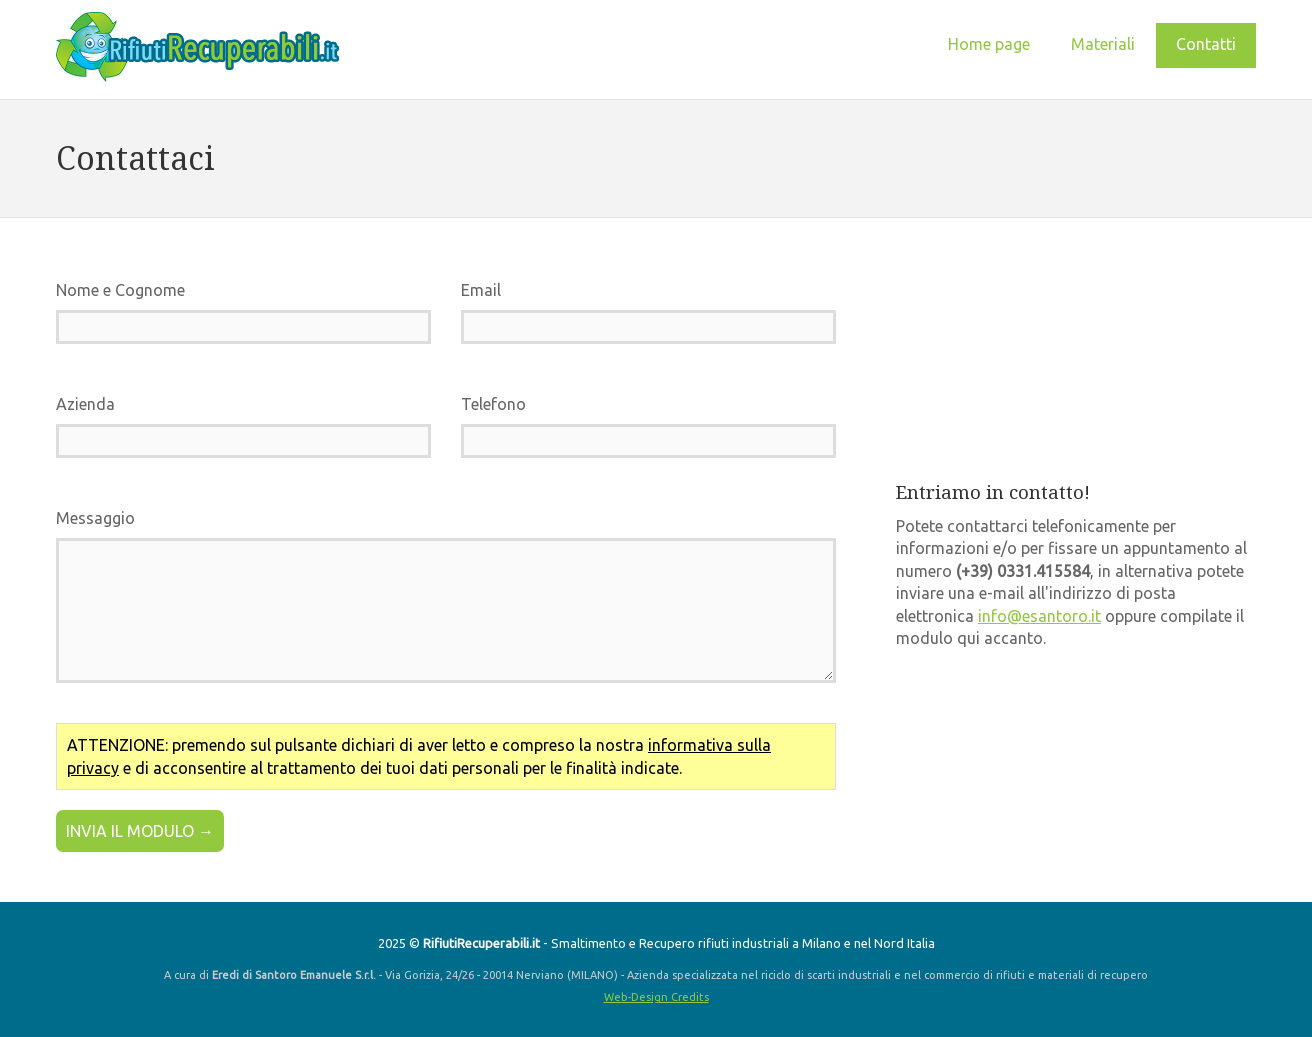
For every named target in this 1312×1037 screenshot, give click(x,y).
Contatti (1206, 44)
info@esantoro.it (1039, 616)
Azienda (85, 404)
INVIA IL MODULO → (140, 831)
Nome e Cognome (120, 290)
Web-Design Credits (656, 997)
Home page (989, 44)
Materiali (1103, 44)
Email (481, 290)
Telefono (493, 404)
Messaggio (95, 518)
